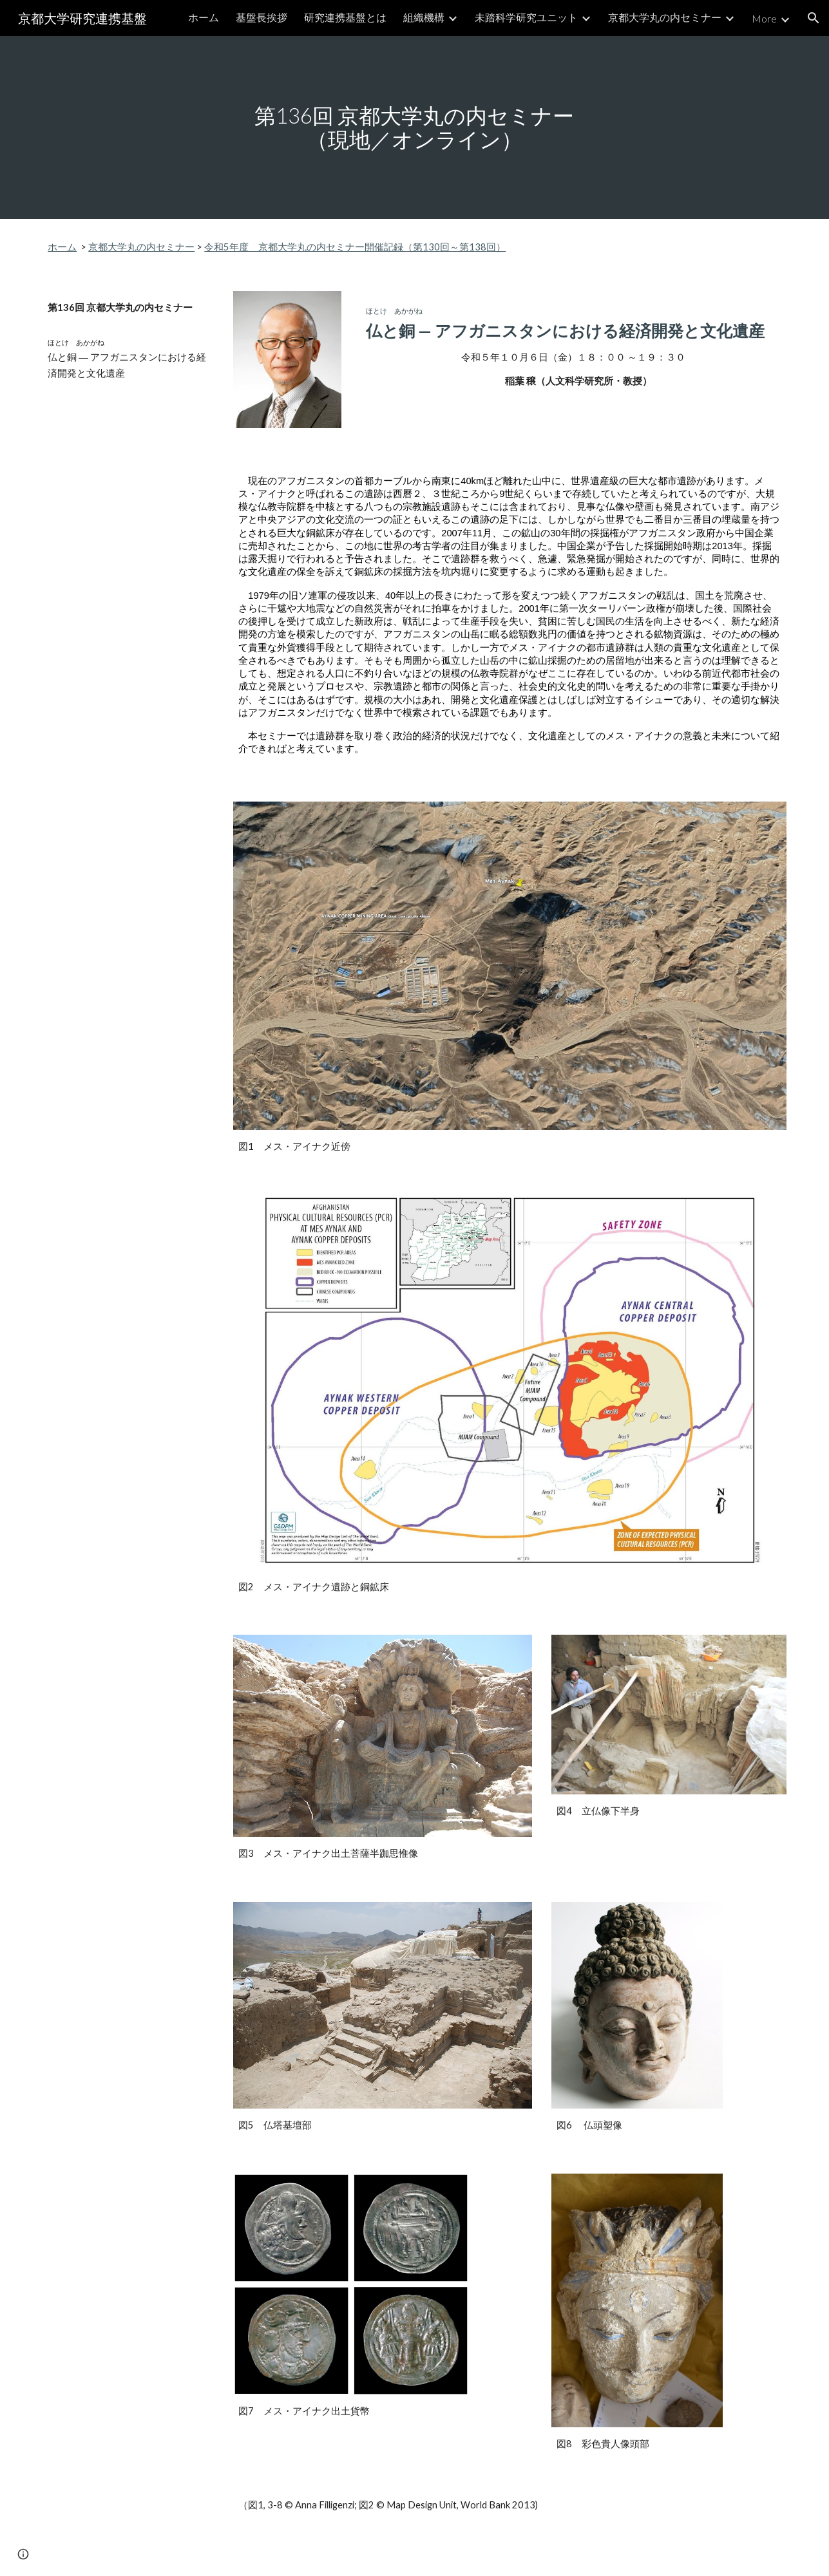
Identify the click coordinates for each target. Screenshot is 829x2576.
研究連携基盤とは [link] (345, 17)
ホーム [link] (203, 17)
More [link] (764, 18)
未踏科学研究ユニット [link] (526, 17)
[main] (415, 127)
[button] (813, 18)
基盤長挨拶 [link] (261, 17)
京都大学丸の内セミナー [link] (664, 17)
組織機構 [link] (423, 17)
